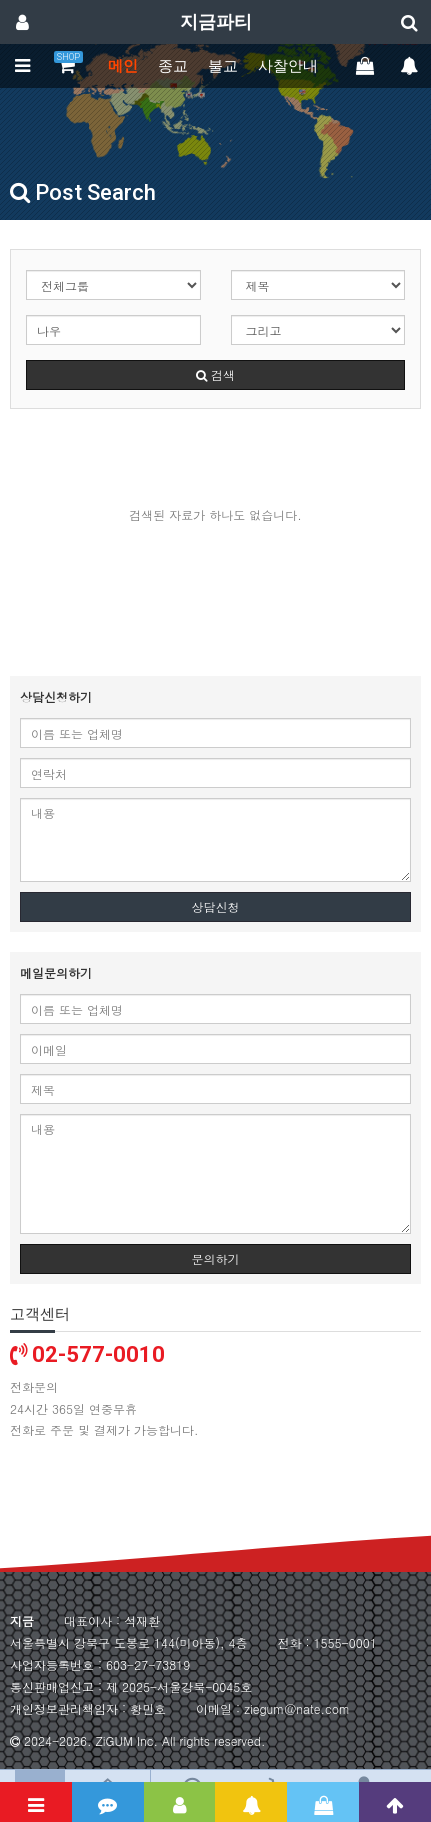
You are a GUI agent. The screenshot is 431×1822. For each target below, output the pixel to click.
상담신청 (216, 906)
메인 (123, 66)
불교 (223, 66)
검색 (215, 374)
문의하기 (216, 1258)
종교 (173, 66)
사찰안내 (288, 66)
